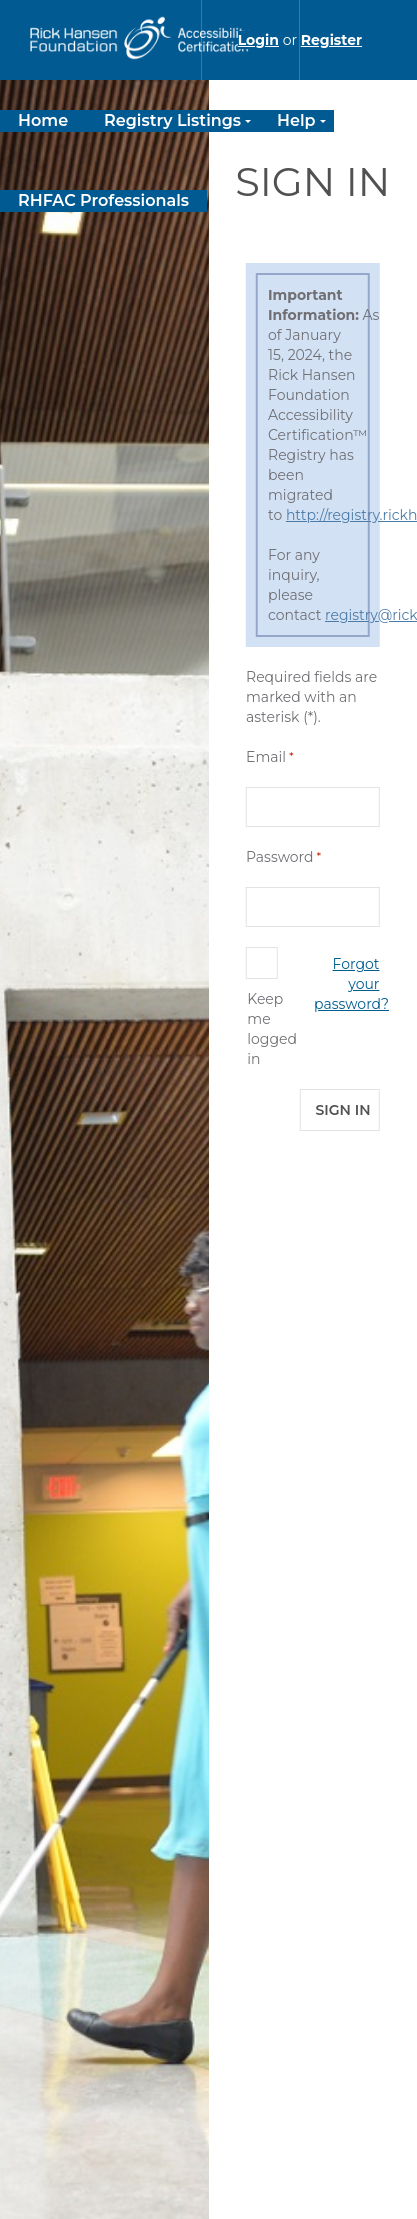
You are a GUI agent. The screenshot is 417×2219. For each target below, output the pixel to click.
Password (279, 857)
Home (43, 120)
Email (266, 757)
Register (331, 40)
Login (258, 40)
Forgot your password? (351, 984)
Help (296, 120)
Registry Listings (172, 120)
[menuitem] (43, 120)
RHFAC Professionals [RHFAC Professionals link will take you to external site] (103, 200)
